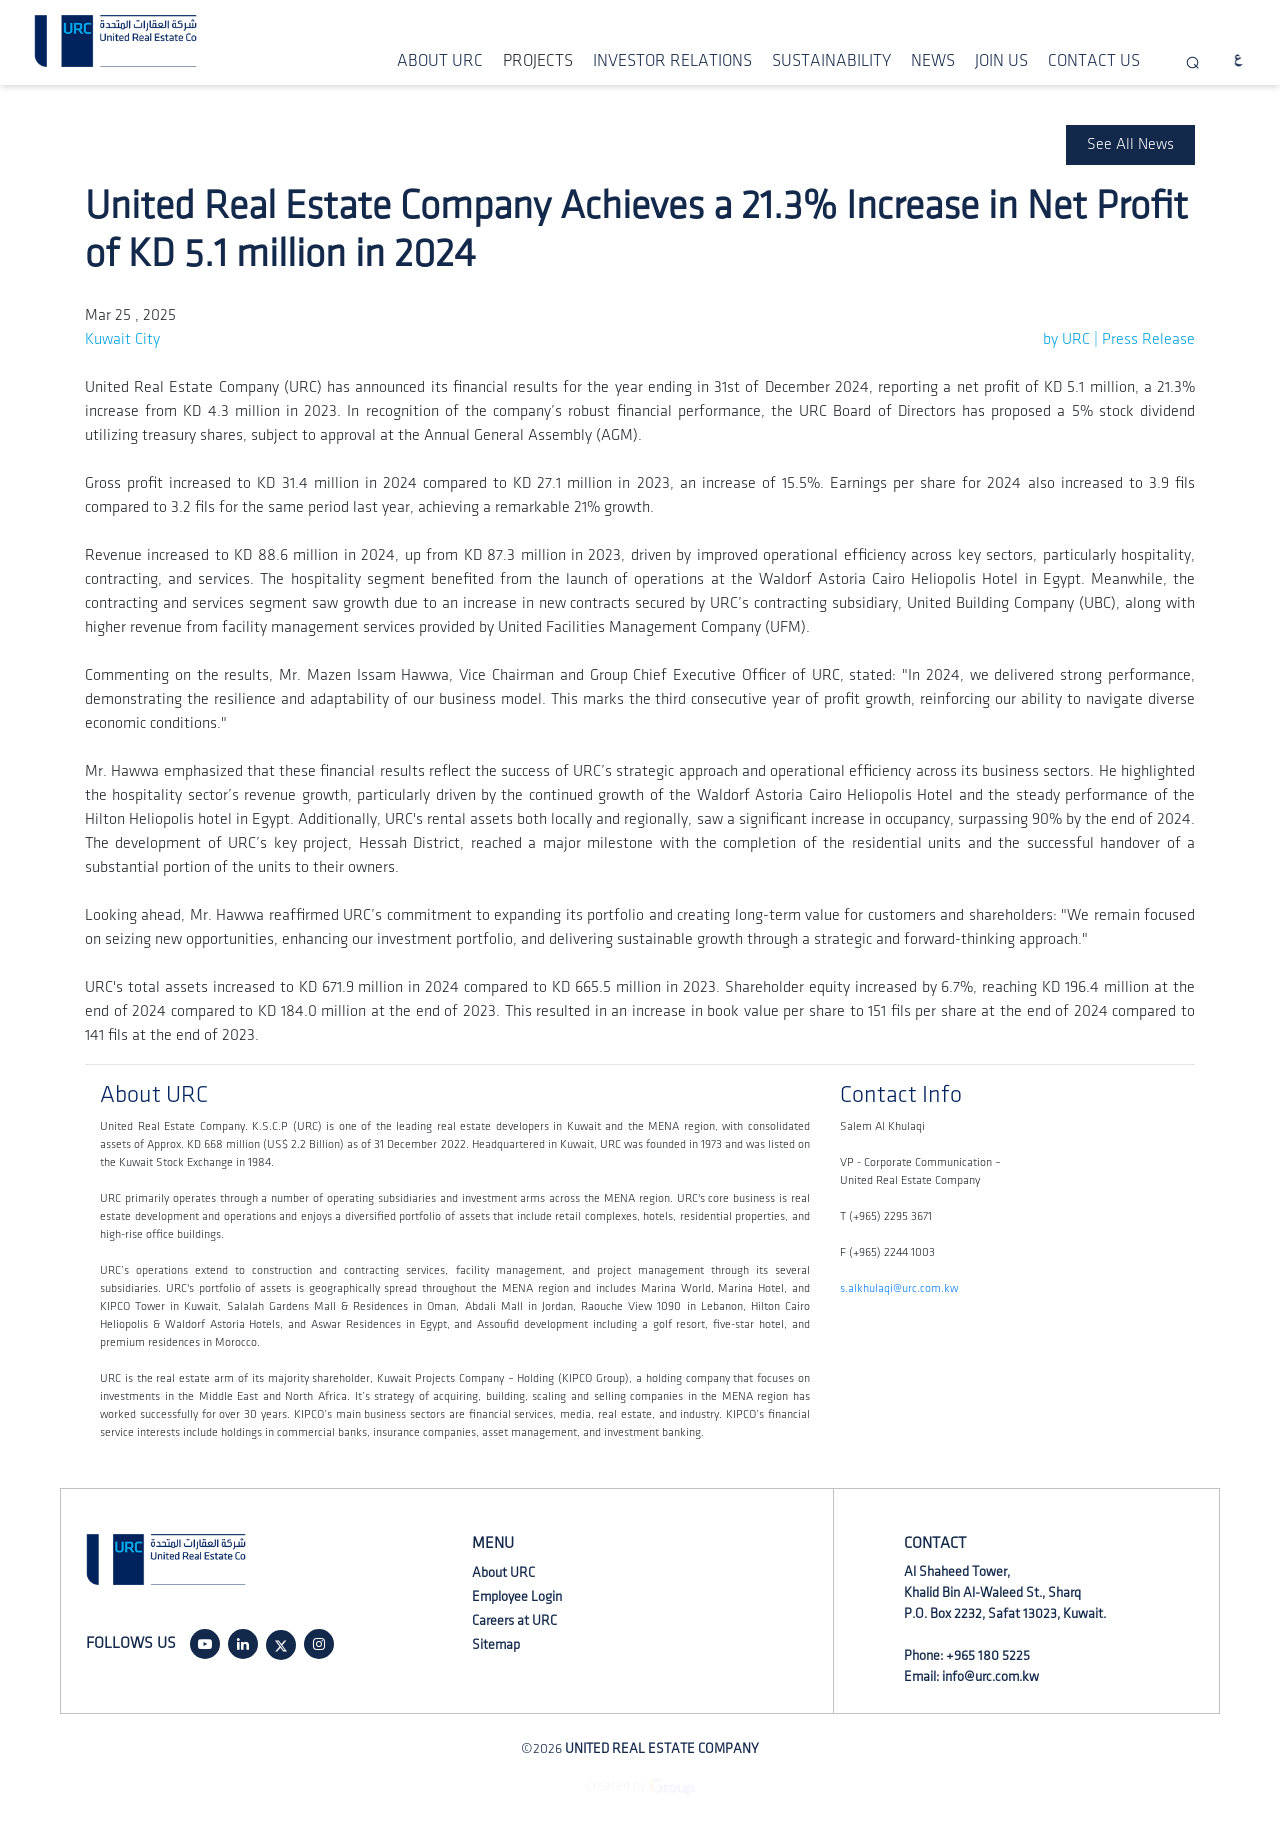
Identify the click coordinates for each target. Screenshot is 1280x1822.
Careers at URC (514, 1620)
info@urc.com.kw (990, 1676)
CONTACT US (1094, 61)
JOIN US (1001, 61)
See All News (1130, 144)
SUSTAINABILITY (831, 61)
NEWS (933, 61)
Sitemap (496, 1644)
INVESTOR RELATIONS (672, 61)
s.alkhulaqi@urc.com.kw (899, 1288)
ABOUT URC (440, 61)
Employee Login (517, 1596)
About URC (503, 1572)
